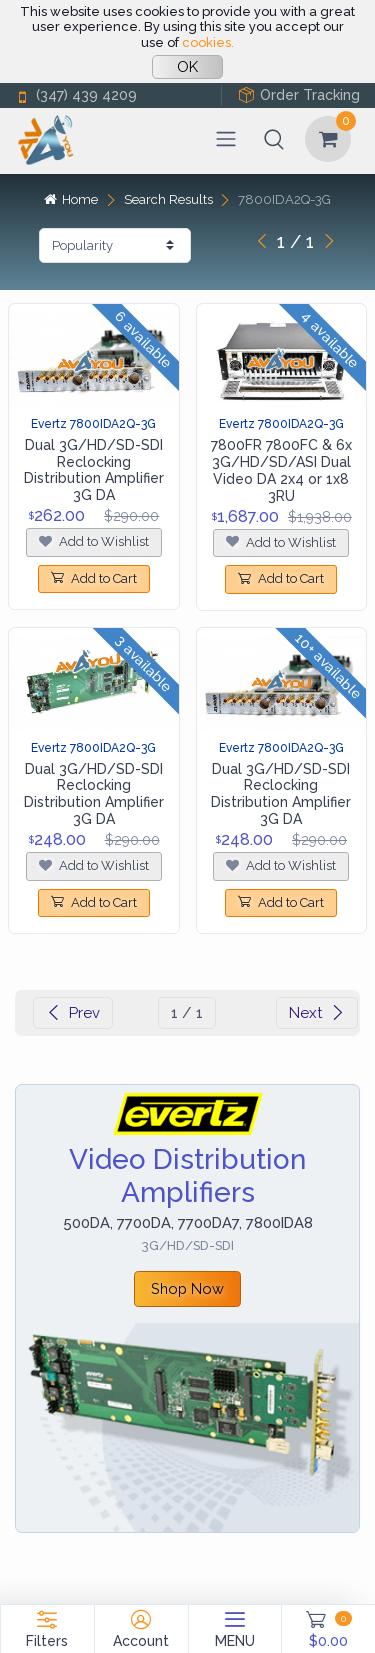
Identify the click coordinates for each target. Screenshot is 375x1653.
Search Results (168, 199)
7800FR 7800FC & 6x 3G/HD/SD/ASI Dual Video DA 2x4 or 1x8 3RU (281, 470)
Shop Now (187, 1288)
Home (71, 199)
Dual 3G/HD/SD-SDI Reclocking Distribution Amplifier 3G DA (94, 470)
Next (317, 1013)
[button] (274, 139)
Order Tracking (299, 95)
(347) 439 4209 (76, 95)
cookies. (208, 42)
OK (187, 67)
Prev (73, 1013)
